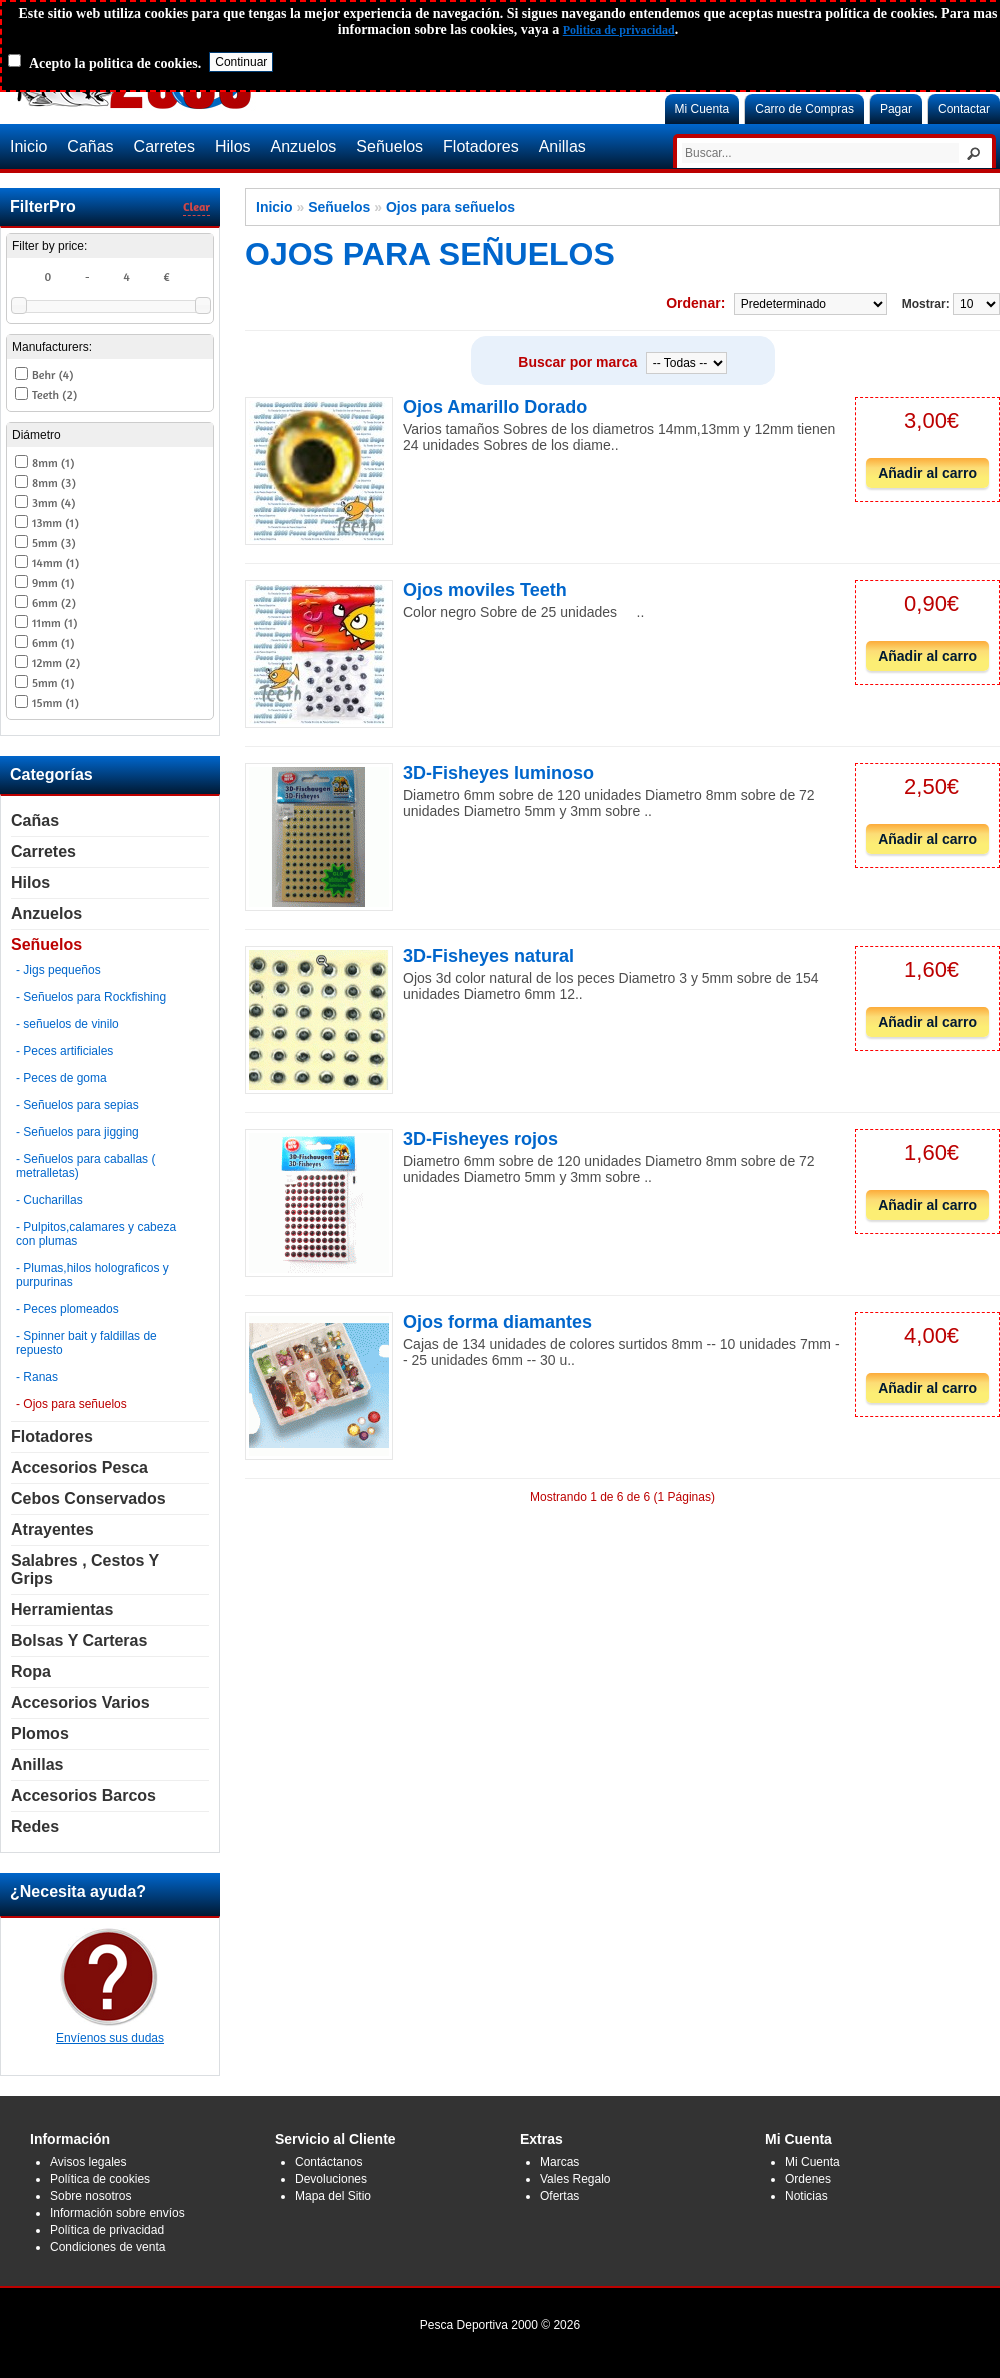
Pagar (896, 109)
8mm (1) (53, 462)
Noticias (806, 2196)
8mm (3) (54, 482)
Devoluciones (331, 2179)
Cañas (90, 146)
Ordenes (808, 2179)
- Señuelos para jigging (77, 1132)
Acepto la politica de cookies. (115, 63)
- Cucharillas (49, 1200)
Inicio (28, 146)
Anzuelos (304, 146)
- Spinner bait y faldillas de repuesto (86, 1343)
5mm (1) (53, 682)
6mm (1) (53, 642)
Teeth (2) (54, 394)
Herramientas (62, 1609)
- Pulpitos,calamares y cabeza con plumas (96, 1234)
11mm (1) (54, 622)
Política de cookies (100, 2179)
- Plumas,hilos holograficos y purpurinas (92, 1275)
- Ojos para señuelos (71, 1404)
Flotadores (481, 146)
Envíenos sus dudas (110, 2031)
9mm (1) (53, 582)
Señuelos (389, 146)
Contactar (964, 109)
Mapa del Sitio (333, 2196)
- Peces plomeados (67, 1309)
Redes (35, 1826)
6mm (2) (54, 602)
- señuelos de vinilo (67, 1024)
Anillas (562, 146)
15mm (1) (55, 702)
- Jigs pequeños (58, 970)
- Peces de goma (61, 1078)
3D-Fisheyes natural (488, 956)
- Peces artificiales (64, 1051)
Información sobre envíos (117, 2213)
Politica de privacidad (619, 30)
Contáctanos (328, 2162)
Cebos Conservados (88, 1498)
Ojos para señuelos (450, 207)
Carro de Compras (804, 109)
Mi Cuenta (702, 109)
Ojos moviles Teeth (485, 590)
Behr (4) (52, 374)
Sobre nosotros (90, 2196)
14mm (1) (55, 562)
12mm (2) (56, 662)
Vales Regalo (575, 2179)
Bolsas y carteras (79, 1640)
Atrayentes (52, 1529)
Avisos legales (88, 2162)
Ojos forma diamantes (497, 1322)
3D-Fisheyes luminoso (498, 773)
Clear (196, 206)
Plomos (40, 1733)
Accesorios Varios (80, 1702)
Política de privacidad (107, 2230)
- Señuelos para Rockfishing (91, 997)
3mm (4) (53, 502)
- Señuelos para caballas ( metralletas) (85, 1166)
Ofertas (559, 2196)
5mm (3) (54, 542)
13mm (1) (55, 522)
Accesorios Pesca (79, 1467)
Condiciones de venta (107, 2247)
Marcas (559, 2162)
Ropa (31, 1671)
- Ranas (37, 1377)
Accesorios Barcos (83, 1795)
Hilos (233, 146)
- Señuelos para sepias (77, 1105)
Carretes (164, 146)
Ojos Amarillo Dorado (495, 407)
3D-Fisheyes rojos (480, 1139)
